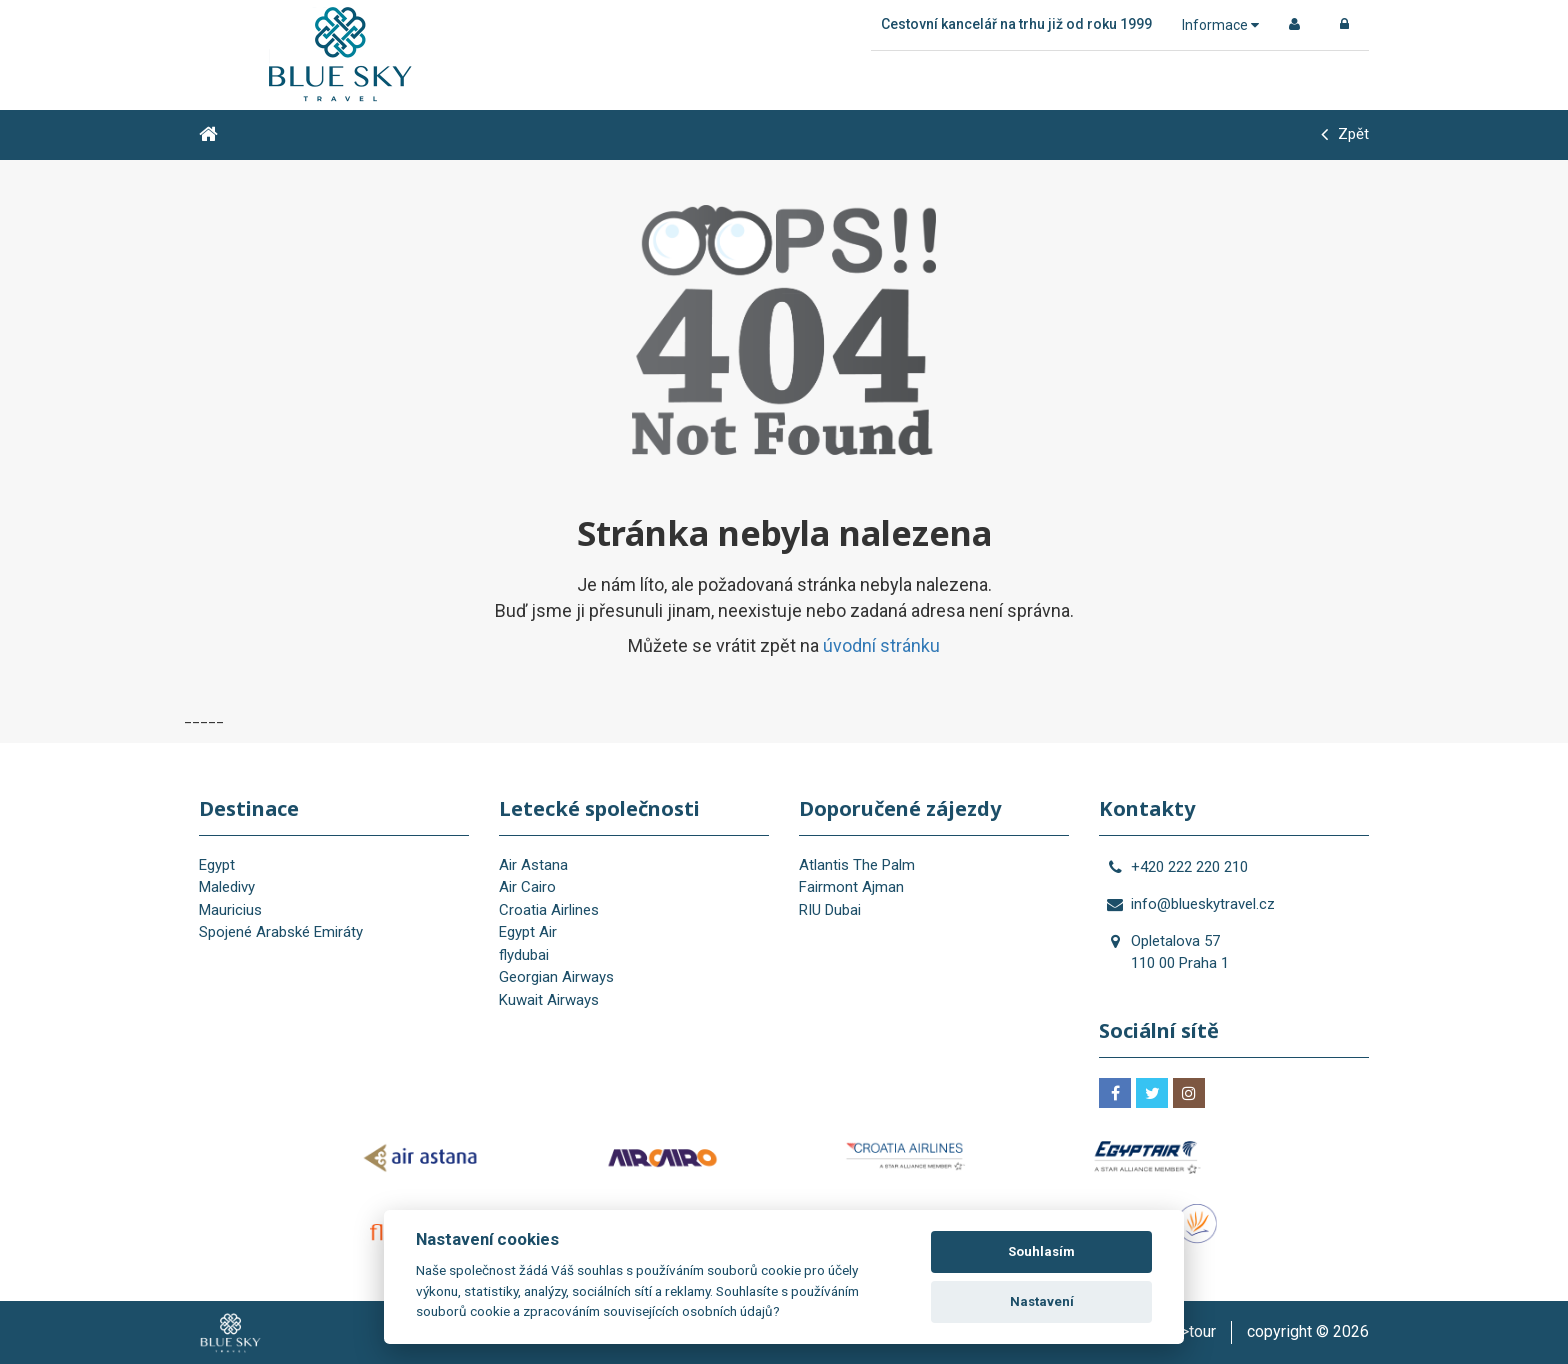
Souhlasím (1041, 1251)
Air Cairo (527, 887)
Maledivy (227, 887)
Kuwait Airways (549, 1000)
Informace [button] (1220, 25)
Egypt (217, 865)
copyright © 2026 (1308, 1331)
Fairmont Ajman (851, 887)
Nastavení (1042, 1301)
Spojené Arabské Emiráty (281, 932)
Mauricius (230, 910)
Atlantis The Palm (857, 865)
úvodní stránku (881, 645)
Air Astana (533, 865)
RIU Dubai (830, 910)
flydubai (524, 955)
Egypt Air (528, 932)
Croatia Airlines (549, 910)
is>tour (1192, 1331)
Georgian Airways (556, 977)
